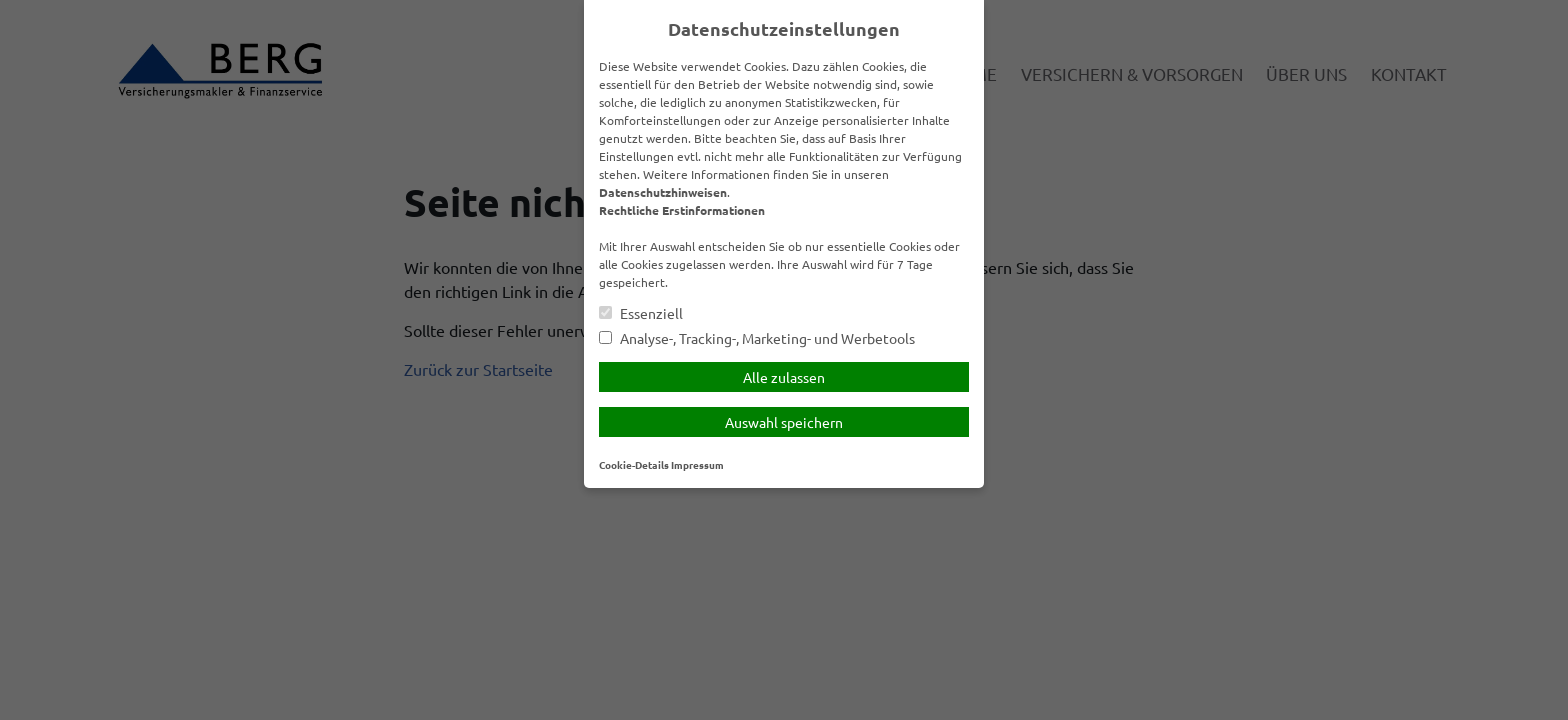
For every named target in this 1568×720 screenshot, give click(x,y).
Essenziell (641, 313)
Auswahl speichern (784, 422)
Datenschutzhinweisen (663, 192)
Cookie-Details (634, 464)
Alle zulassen (784, 377)
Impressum (697, 464)
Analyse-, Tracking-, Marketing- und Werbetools (757, 338)
